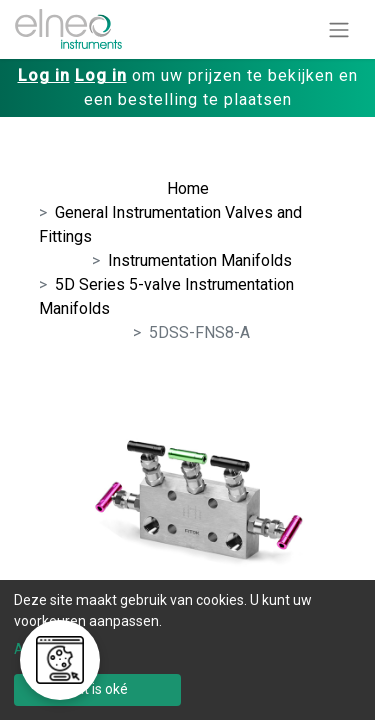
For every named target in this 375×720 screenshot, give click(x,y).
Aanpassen (50, 649)
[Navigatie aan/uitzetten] (339, 29)
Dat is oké (97, 689)
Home (188, 188)
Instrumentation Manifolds (200, 260)
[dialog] (187, 650)
